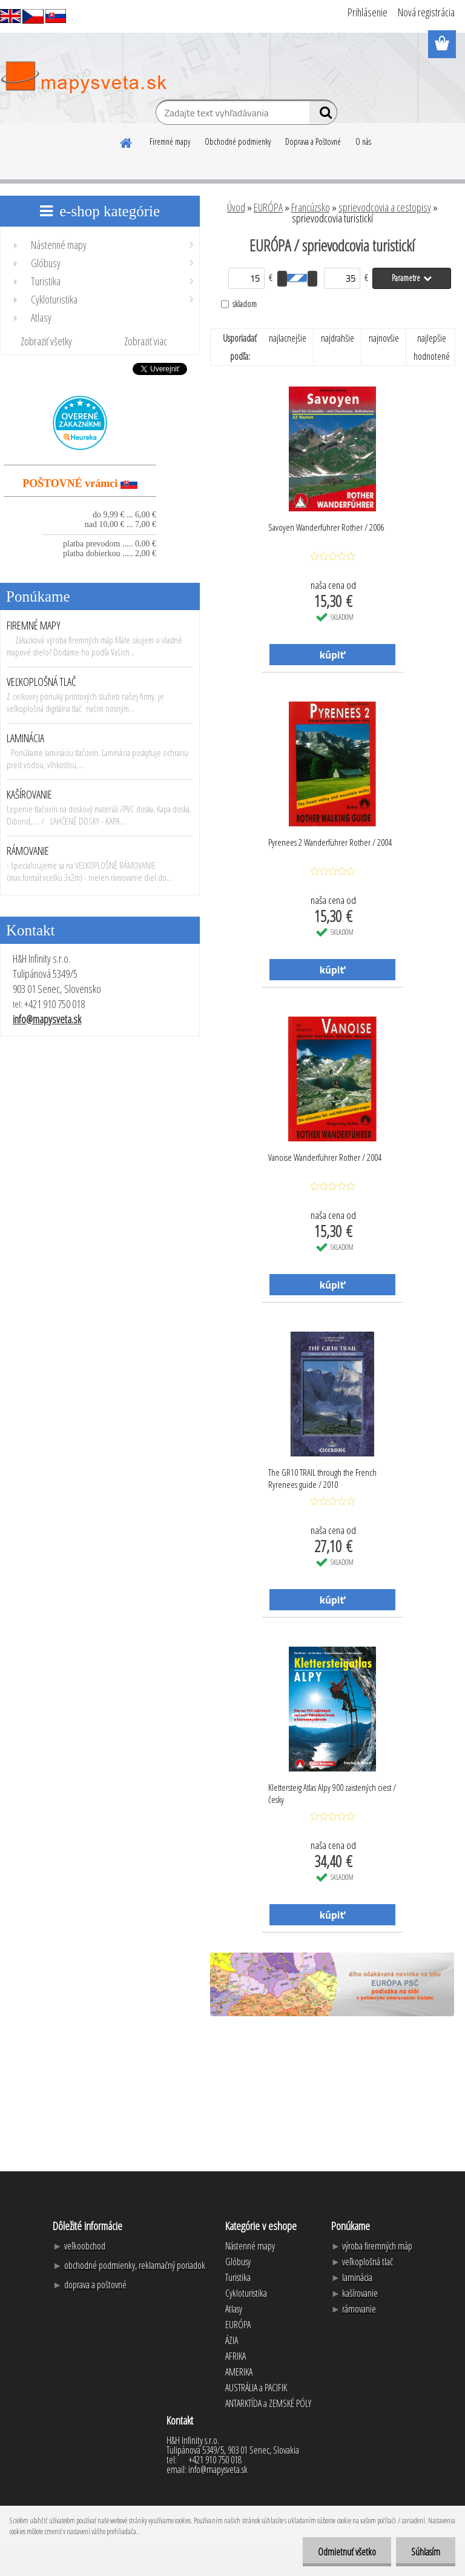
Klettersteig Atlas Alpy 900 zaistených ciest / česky (332, 1793)
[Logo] (83, 77)
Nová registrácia (426, 12)
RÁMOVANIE (28, 850)
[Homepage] (126, 141)
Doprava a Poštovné (313, 141)
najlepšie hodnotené (432, 347)
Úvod (236, 207)
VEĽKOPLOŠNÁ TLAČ (41, 681)
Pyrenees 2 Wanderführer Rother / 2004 (330, 842)
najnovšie (384, 338)
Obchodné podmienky (238, 141)
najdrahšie (337, 338)
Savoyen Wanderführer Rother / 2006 (326, 527)
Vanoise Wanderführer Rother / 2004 (324, 1157)
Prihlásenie (368, 12)
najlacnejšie (287, 338)
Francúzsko (310, 207)
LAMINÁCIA (25, 738)
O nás (363, 141)
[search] (323, 115)
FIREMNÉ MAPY (34, 625)
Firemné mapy (170, 141)
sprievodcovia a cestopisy (384, 207)
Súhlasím (425, 2551)
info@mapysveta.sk (47, 1019)
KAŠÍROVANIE (29, 794)
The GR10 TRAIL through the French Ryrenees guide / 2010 (322, 1478)
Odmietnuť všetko (347, 2551)
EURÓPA (268, 207)
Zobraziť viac (145, 341)
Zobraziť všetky (46, 341)
